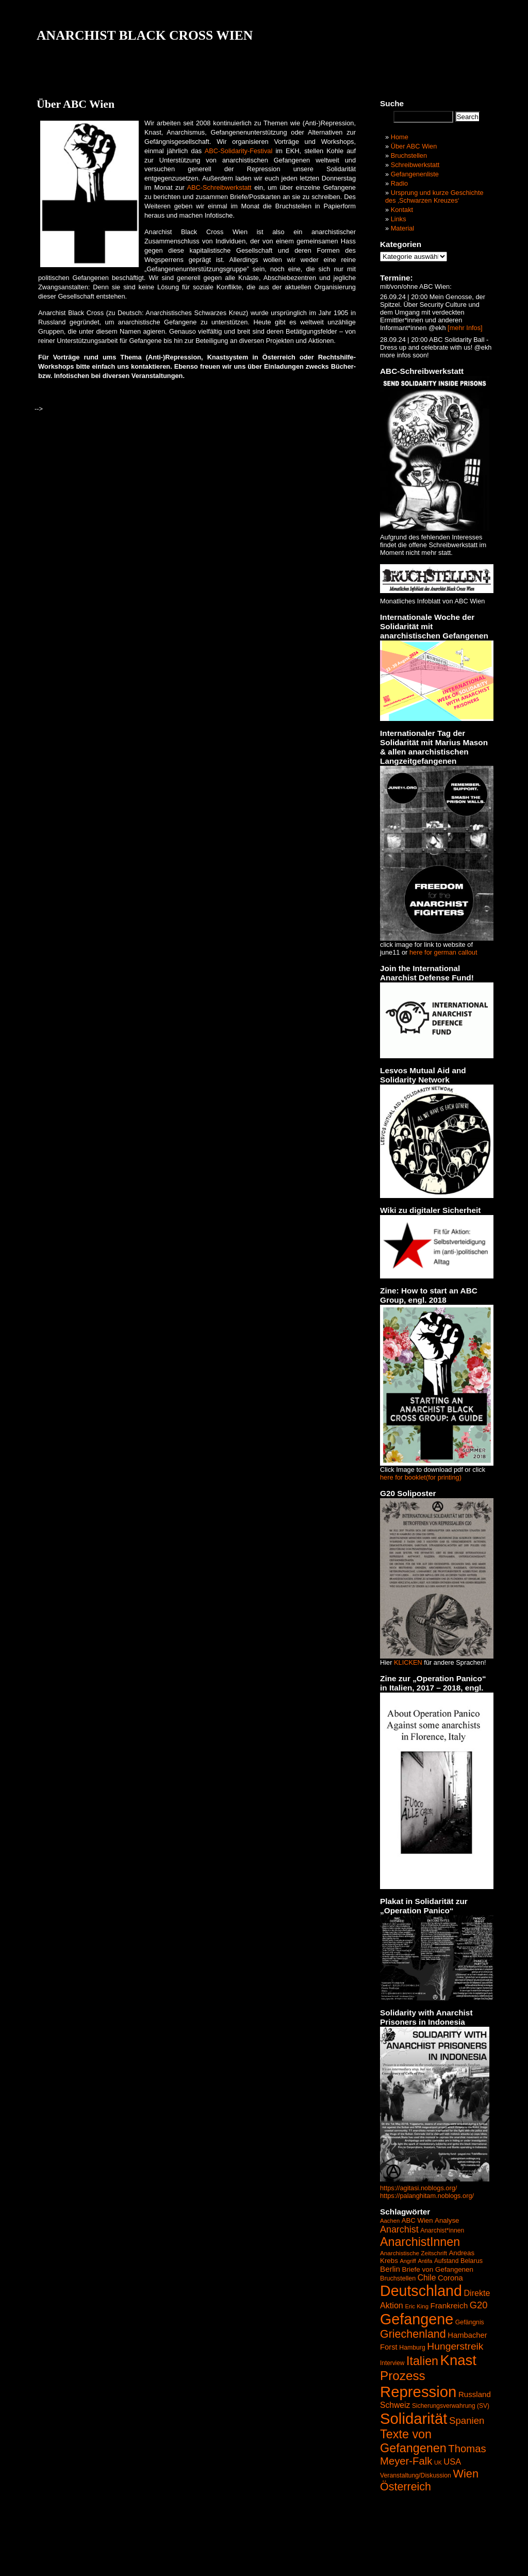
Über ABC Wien (414, 146)
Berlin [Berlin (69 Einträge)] (390, 2269)
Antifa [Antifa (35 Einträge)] (425, 2261)
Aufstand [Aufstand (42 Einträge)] (446, 2261)
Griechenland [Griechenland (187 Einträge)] (413, 2334)
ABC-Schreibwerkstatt (219, 187)
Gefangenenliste (415, 174)
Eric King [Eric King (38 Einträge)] (416, 2306)
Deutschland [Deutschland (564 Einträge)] (421, 2291)
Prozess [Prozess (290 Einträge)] (402, 2376)
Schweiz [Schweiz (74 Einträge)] (395, 2405)
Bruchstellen (409, 155)
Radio (399, 183)
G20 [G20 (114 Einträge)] (479, 2305)
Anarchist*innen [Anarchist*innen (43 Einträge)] (442, 2230)
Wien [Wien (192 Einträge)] (465, 2473)
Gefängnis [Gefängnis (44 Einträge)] (469, 2322)
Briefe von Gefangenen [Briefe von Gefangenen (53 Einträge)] (438, 2269)
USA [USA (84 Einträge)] (452, 2461)
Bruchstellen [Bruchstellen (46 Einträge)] (398, 2278)
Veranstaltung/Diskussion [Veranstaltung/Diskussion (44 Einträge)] (415, 2475)
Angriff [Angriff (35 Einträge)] (408, 2261)
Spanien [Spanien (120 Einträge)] (466, 2420)
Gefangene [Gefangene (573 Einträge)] (416, 2319)
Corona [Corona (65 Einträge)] (450, 2278)
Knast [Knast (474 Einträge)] (458, 2360)
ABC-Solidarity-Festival (239, 151)
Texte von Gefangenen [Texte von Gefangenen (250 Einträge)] (413, 2441)
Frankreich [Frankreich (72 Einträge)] (449, 2305)
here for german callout (443, 952)
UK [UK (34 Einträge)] (438, 2462)
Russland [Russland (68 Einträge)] (474, 2394)
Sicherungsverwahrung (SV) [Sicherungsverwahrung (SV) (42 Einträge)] (450, 2405)
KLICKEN (408, 1662)
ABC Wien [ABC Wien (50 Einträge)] (417, 2220)
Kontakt (402, 210)
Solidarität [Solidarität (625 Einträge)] (413, 2418)
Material (403, 228)
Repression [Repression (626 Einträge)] (418, 2391)
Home (399, 137)
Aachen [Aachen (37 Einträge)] (390, 2221)
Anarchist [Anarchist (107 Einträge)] (399, 2229)
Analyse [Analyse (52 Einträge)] (447, 2220)
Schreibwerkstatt (415, 165)
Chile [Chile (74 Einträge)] (427, 2277)
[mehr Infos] (464, 328)
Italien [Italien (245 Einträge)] (422, 2361)
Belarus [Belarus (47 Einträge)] (471, 2261)
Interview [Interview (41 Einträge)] (392, 2363)
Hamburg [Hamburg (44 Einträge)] (412, 2347)
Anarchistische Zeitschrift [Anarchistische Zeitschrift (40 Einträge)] (413, 2253)
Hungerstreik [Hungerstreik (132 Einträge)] (455, 2346)
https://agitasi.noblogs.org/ (418, 2188)
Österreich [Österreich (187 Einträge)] (405, 2487)
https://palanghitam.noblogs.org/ (427, 2196)
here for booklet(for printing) (420, 1477)
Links (398, 219)
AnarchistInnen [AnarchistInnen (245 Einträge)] (420, 2242)
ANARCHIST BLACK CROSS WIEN (145, 35)
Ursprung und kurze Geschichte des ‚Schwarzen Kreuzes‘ (434, 196)
